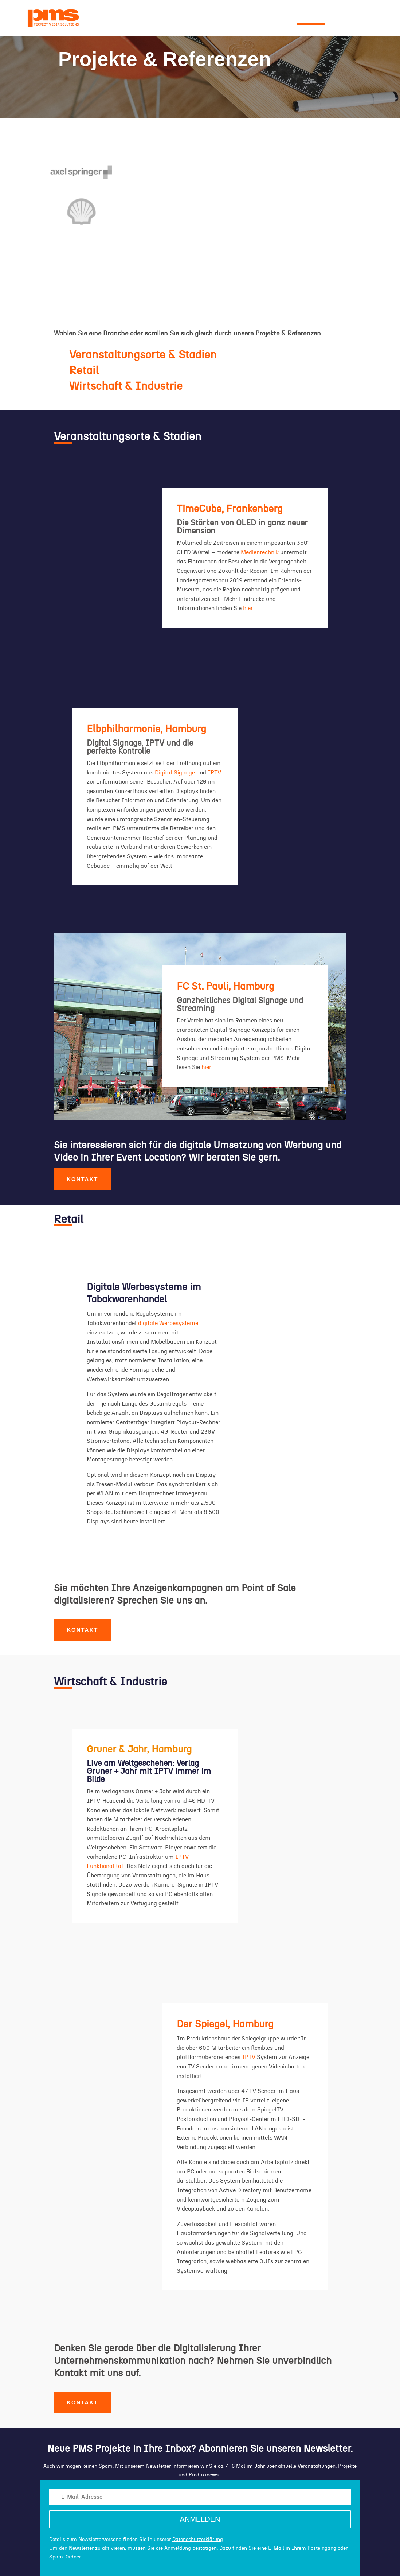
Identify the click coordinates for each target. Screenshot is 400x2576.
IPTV (214, 773)
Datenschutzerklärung (197, 2539)
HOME (87, 19)
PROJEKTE (311, 19)
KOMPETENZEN (211, 19)
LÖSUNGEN (264, 19)
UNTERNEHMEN (152, 19)
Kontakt (82, 1179)
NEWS (113, 19)
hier (247, 608)
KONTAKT (347, 19)
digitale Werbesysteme (168, 1323)
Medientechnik (260, 552)
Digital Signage (175, 773)
